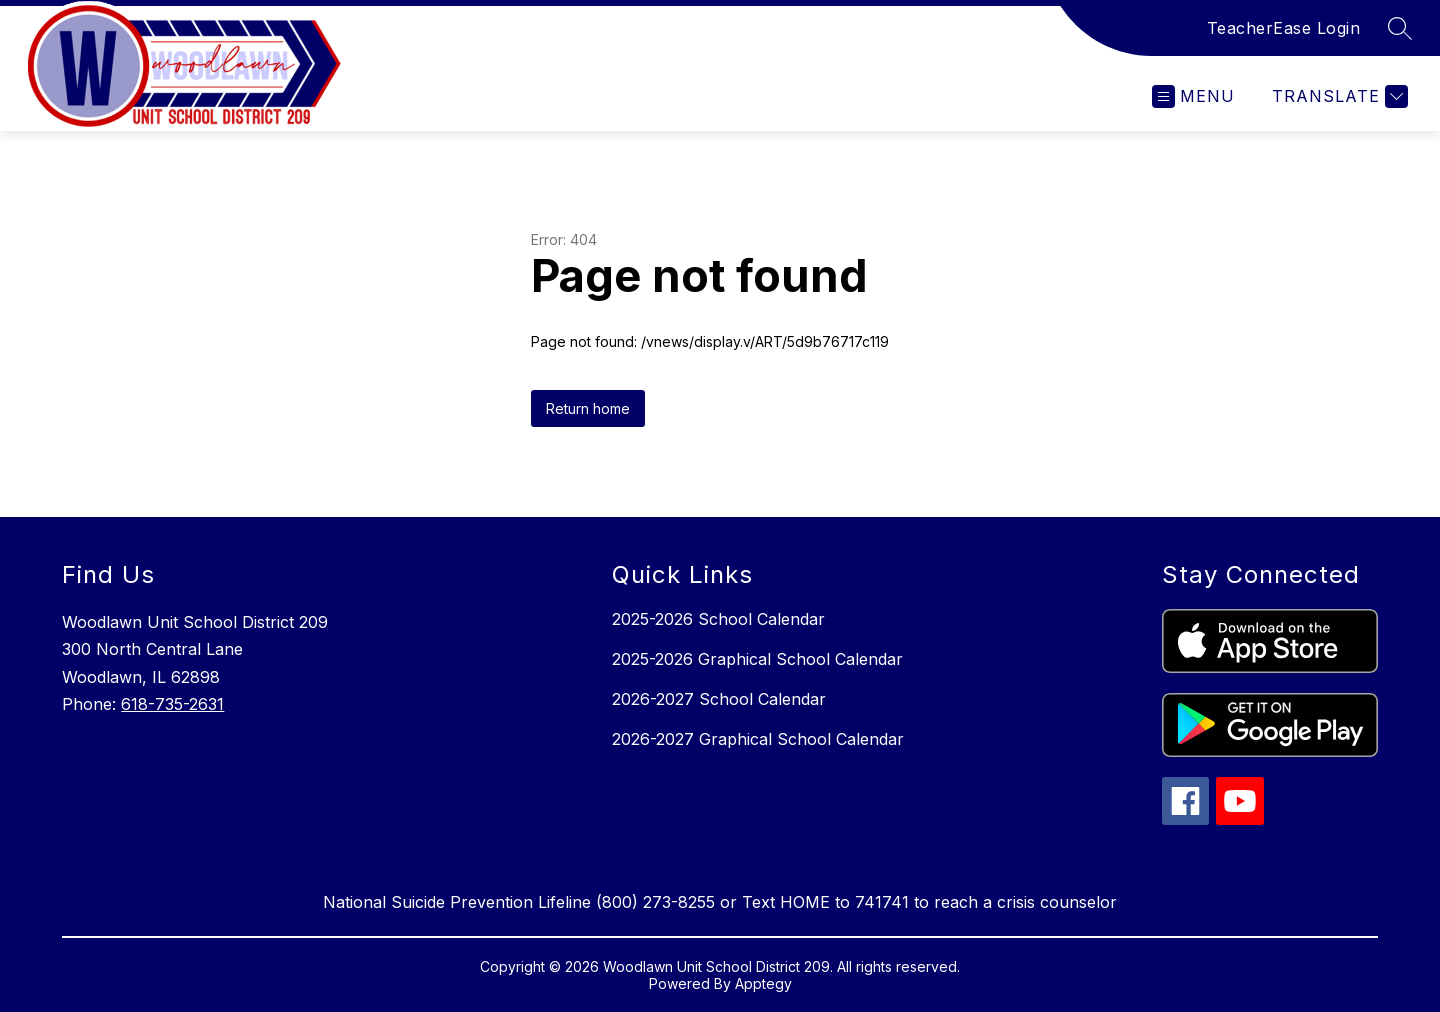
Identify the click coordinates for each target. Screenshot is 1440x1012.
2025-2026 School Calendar (718, 619)
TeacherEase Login (1284, 28)
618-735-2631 (172, 704)
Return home (588, 408)
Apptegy (763, 983)
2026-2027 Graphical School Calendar (758, 739)
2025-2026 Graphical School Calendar (757, 659)
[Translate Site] (1337, 96)
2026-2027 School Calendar (719, 699)
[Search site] (1400, 28)
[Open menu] (1193, 96)
